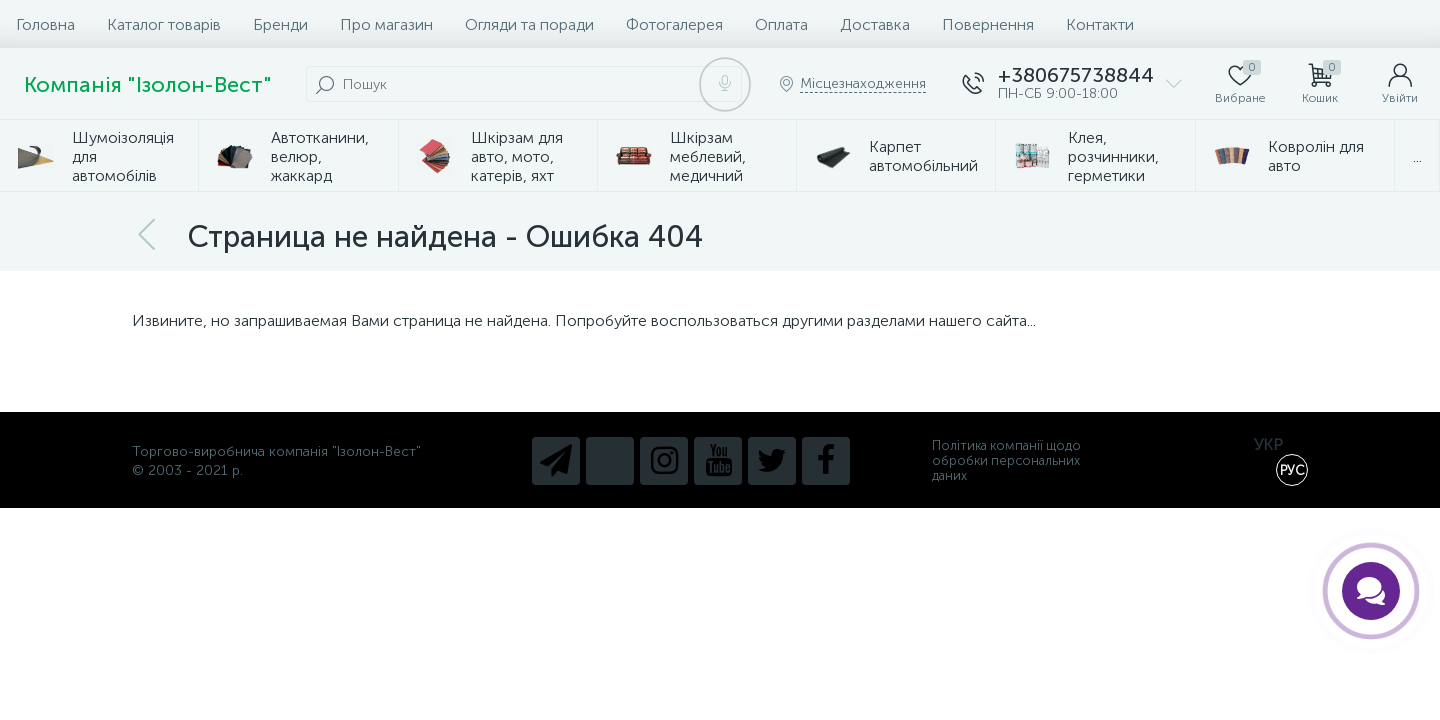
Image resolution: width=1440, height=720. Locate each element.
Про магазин (386, 24)
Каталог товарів (164, 24)
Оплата (781, 24)
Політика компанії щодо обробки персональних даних (1006, 460)
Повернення (988, 24)
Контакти (1100, 24)
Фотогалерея (674, 24)
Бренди (280, 24)
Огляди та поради (529, 24)
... (1417, 156)
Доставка (875, 24)
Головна (45, 24)
